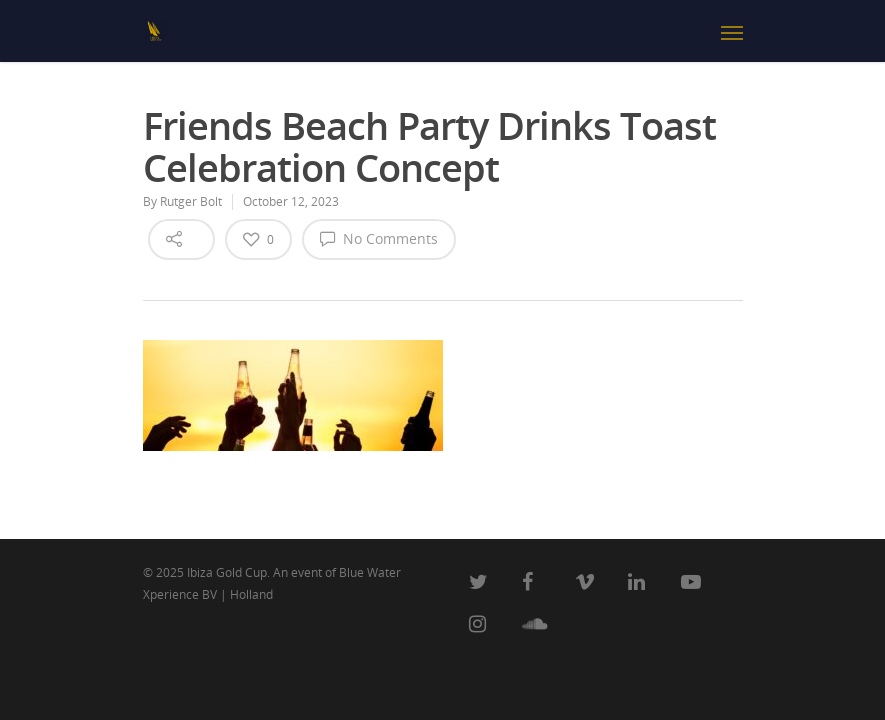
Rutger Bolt (191, 201)
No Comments (379, 238)
